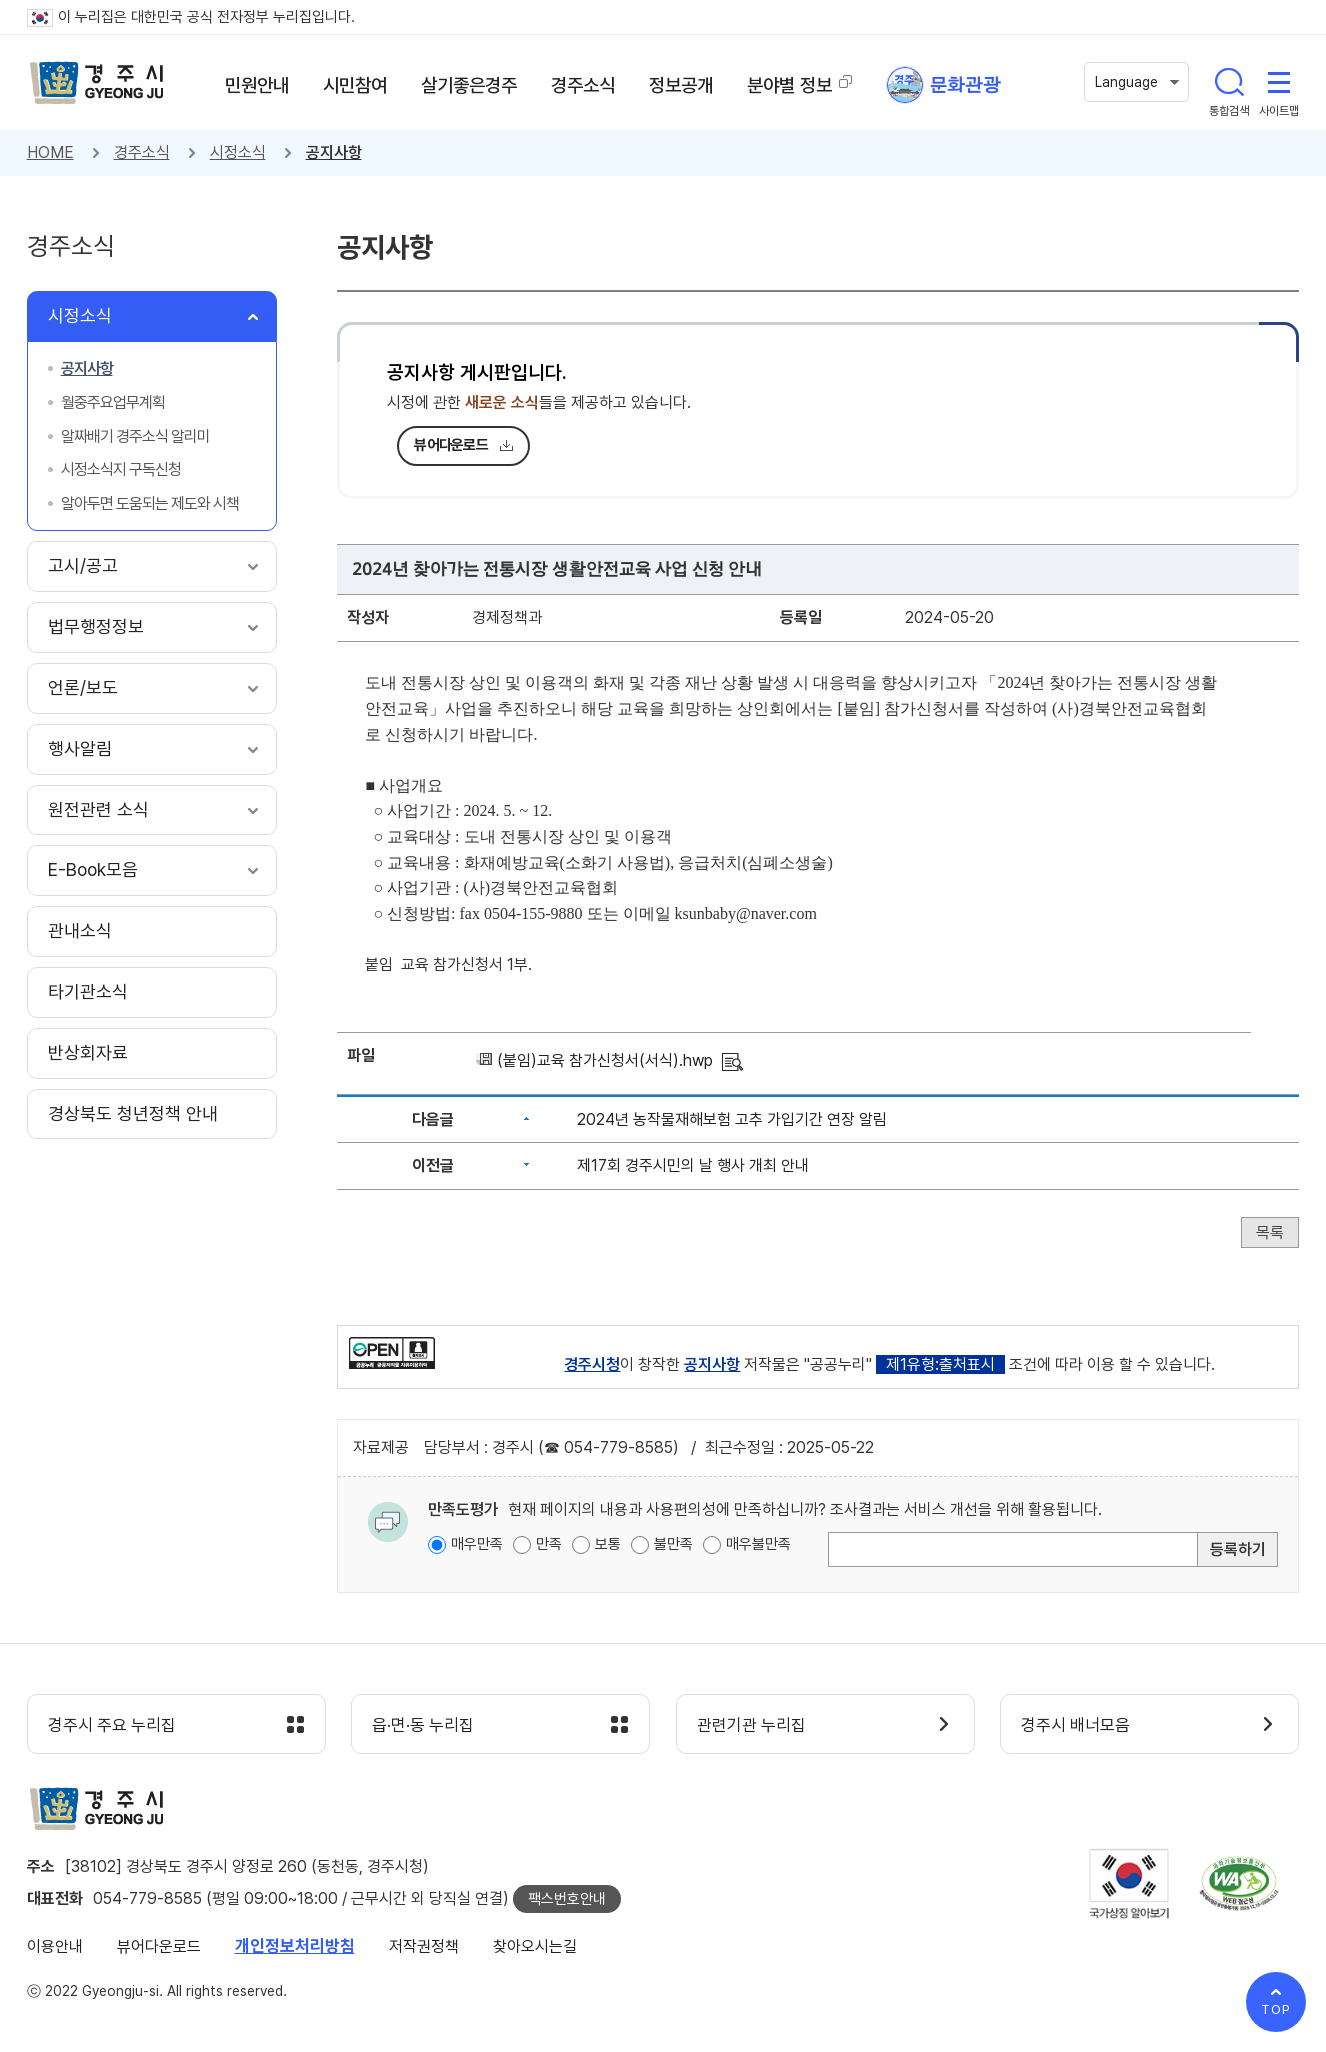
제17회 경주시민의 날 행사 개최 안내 (693, 1165)
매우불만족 (758, 1544)
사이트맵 (1279, 82)
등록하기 (1238, 1549)
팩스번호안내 (567, 1899)
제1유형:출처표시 (940, 1364)
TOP (1276, 2009)
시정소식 (238, 152)
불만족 (673, 1544)
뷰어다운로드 (451, 445)
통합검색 (1229, 82)
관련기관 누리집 (751, 1725)
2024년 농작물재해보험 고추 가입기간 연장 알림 (732, 1119)
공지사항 (334, 152)
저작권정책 (424, 1946)
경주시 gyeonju (97, 83)
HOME (50, 152)
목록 (1270, 1232)
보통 (608, 1544)
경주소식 (142, 152)
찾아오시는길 (535, 1946)
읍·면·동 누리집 (423, 1725)
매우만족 (477, 1544)
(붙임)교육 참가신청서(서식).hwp (605, 1060)
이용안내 (55, 1946)
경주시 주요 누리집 (112, 1725)
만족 (549, 1544)
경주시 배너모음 (1075, 1725)
